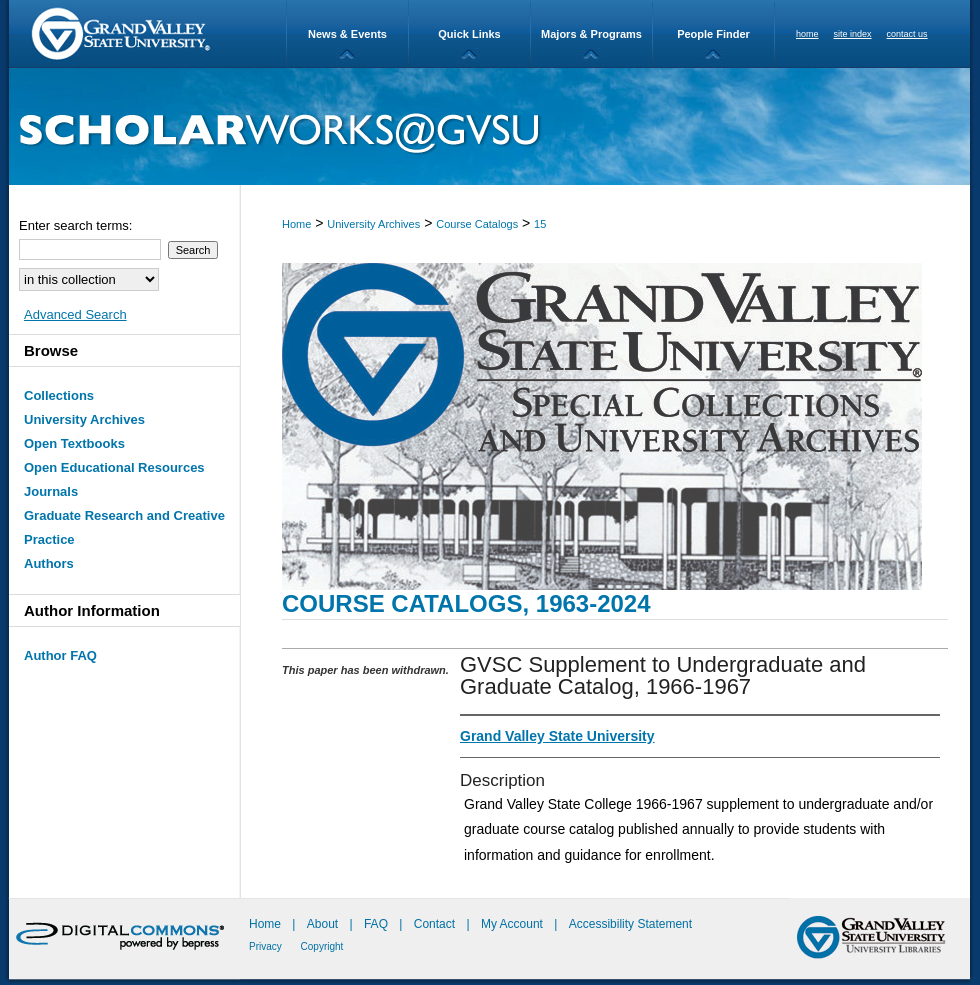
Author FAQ (60, 655)
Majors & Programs (591, 34)
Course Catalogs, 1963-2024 (466, 603)
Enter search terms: (75, 225)
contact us (907, 34)
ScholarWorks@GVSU (489, 126)
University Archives (373, 224)
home (807, 34)
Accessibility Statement (630, 924)
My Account (513, 924)
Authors (49, 563)
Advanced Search (75, 314)
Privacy (267, 946)
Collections (59, 395)
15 (540, 224)
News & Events (347, 34)
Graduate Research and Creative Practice (124, 527)
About (324, 924)
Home (296, 224)
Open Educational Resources (114, 467)
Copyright (322, 946)
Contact (434, 924)
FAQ (377, 924)
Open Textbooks (74, 443)
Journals (51, 491)
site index (853, 34)
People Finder (713, 34)
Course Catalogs (477, 224)
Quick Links (469, 34)
